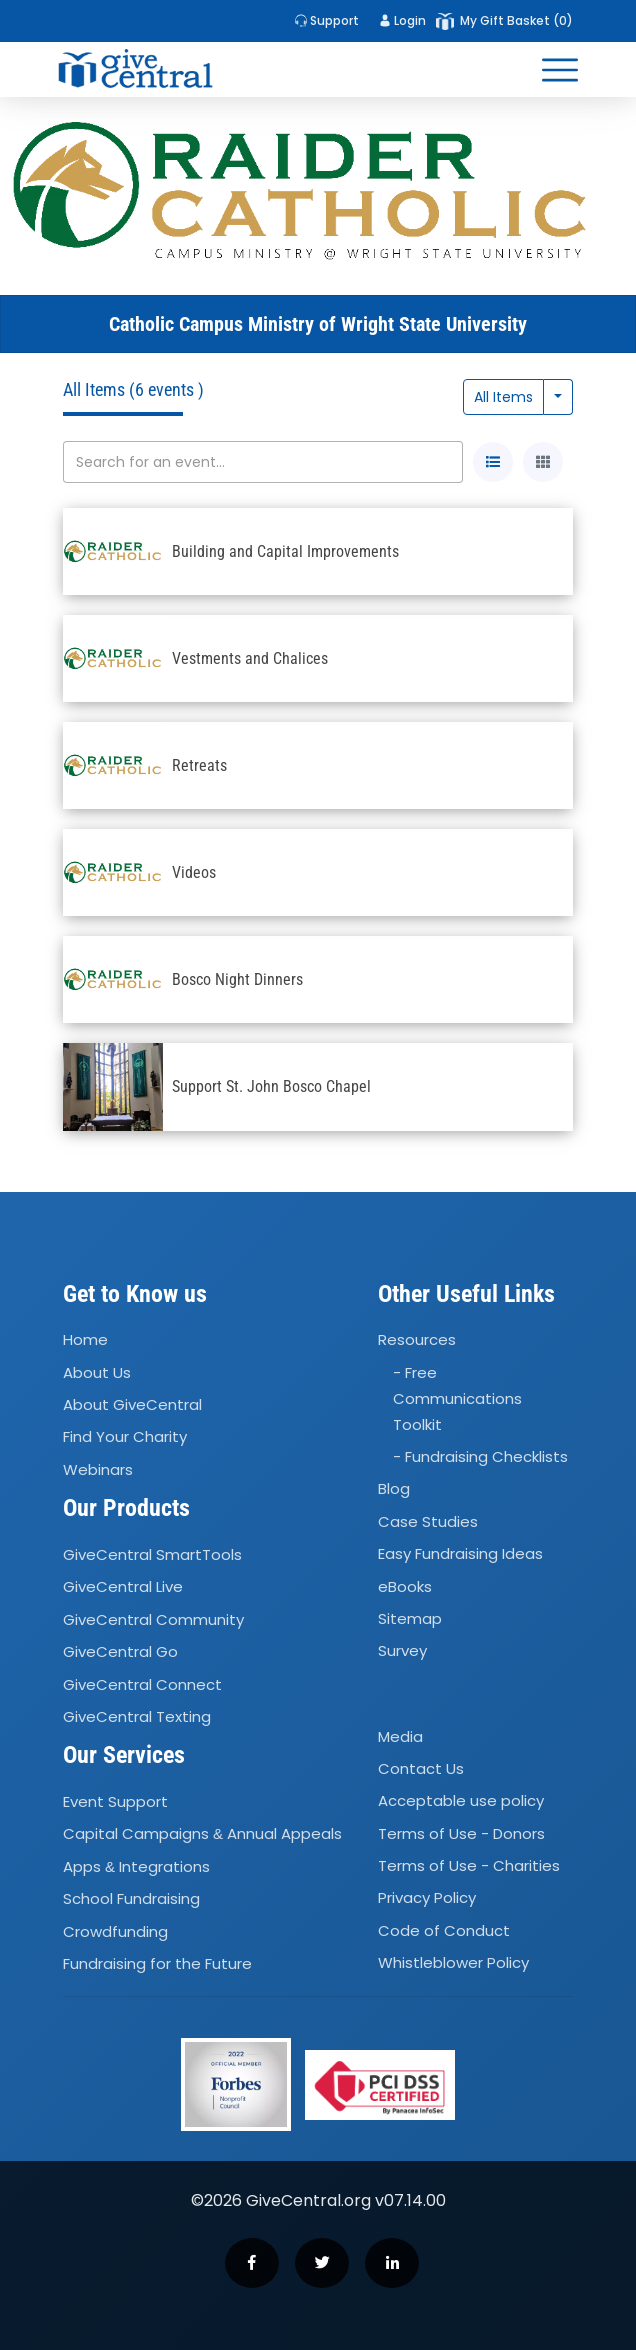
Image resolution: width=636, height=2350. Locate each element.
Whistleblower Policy (453, 1962)
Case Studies (428, 1521)
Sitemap (410, 1618)
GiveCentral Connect (142, 1684)
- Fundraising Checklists (480, 1456)
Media (400, 1736)
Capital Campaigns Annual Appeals (202, 1834)
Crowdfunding (115, 1931)
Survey (402, 1651)
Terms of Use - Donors (461, 1833)
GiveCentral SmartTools (152, 1554)
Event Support (115, 1801)
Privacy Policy (427, 1898)
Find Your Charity (125, 1437)
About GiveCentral (132, 1404)
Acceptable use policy (461, 1800)
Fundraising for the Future (157, 1963)
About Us (97, 1372)
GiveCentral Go (120, 1651)
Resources (417, 1340)
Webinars (98, 1469)
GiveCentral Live (123, 1587)
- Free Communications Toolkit (457, 1398)
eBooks (405, 1586)
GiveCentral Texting (137, 1716)
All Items (503, 397)
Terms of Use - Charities (469, 1865)
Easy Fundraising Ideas (460, 1553)
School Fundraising (131, 1898)
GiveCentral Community (153, 1619)
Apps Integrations (136, 1866)
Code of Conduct (444, 1930)
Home (85, 1340)
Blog (394, 1489)
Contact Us (421, 1768)
